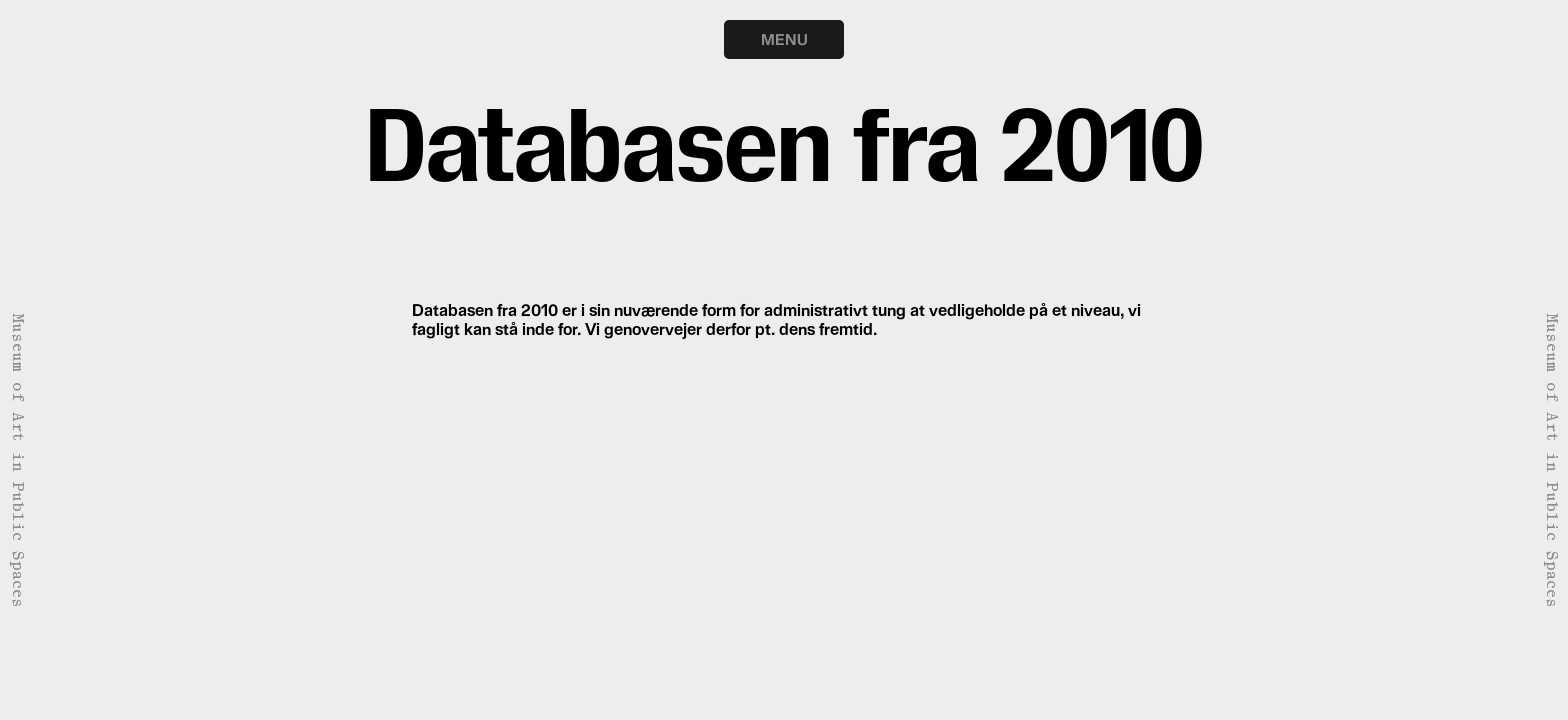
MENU (784, 39)
